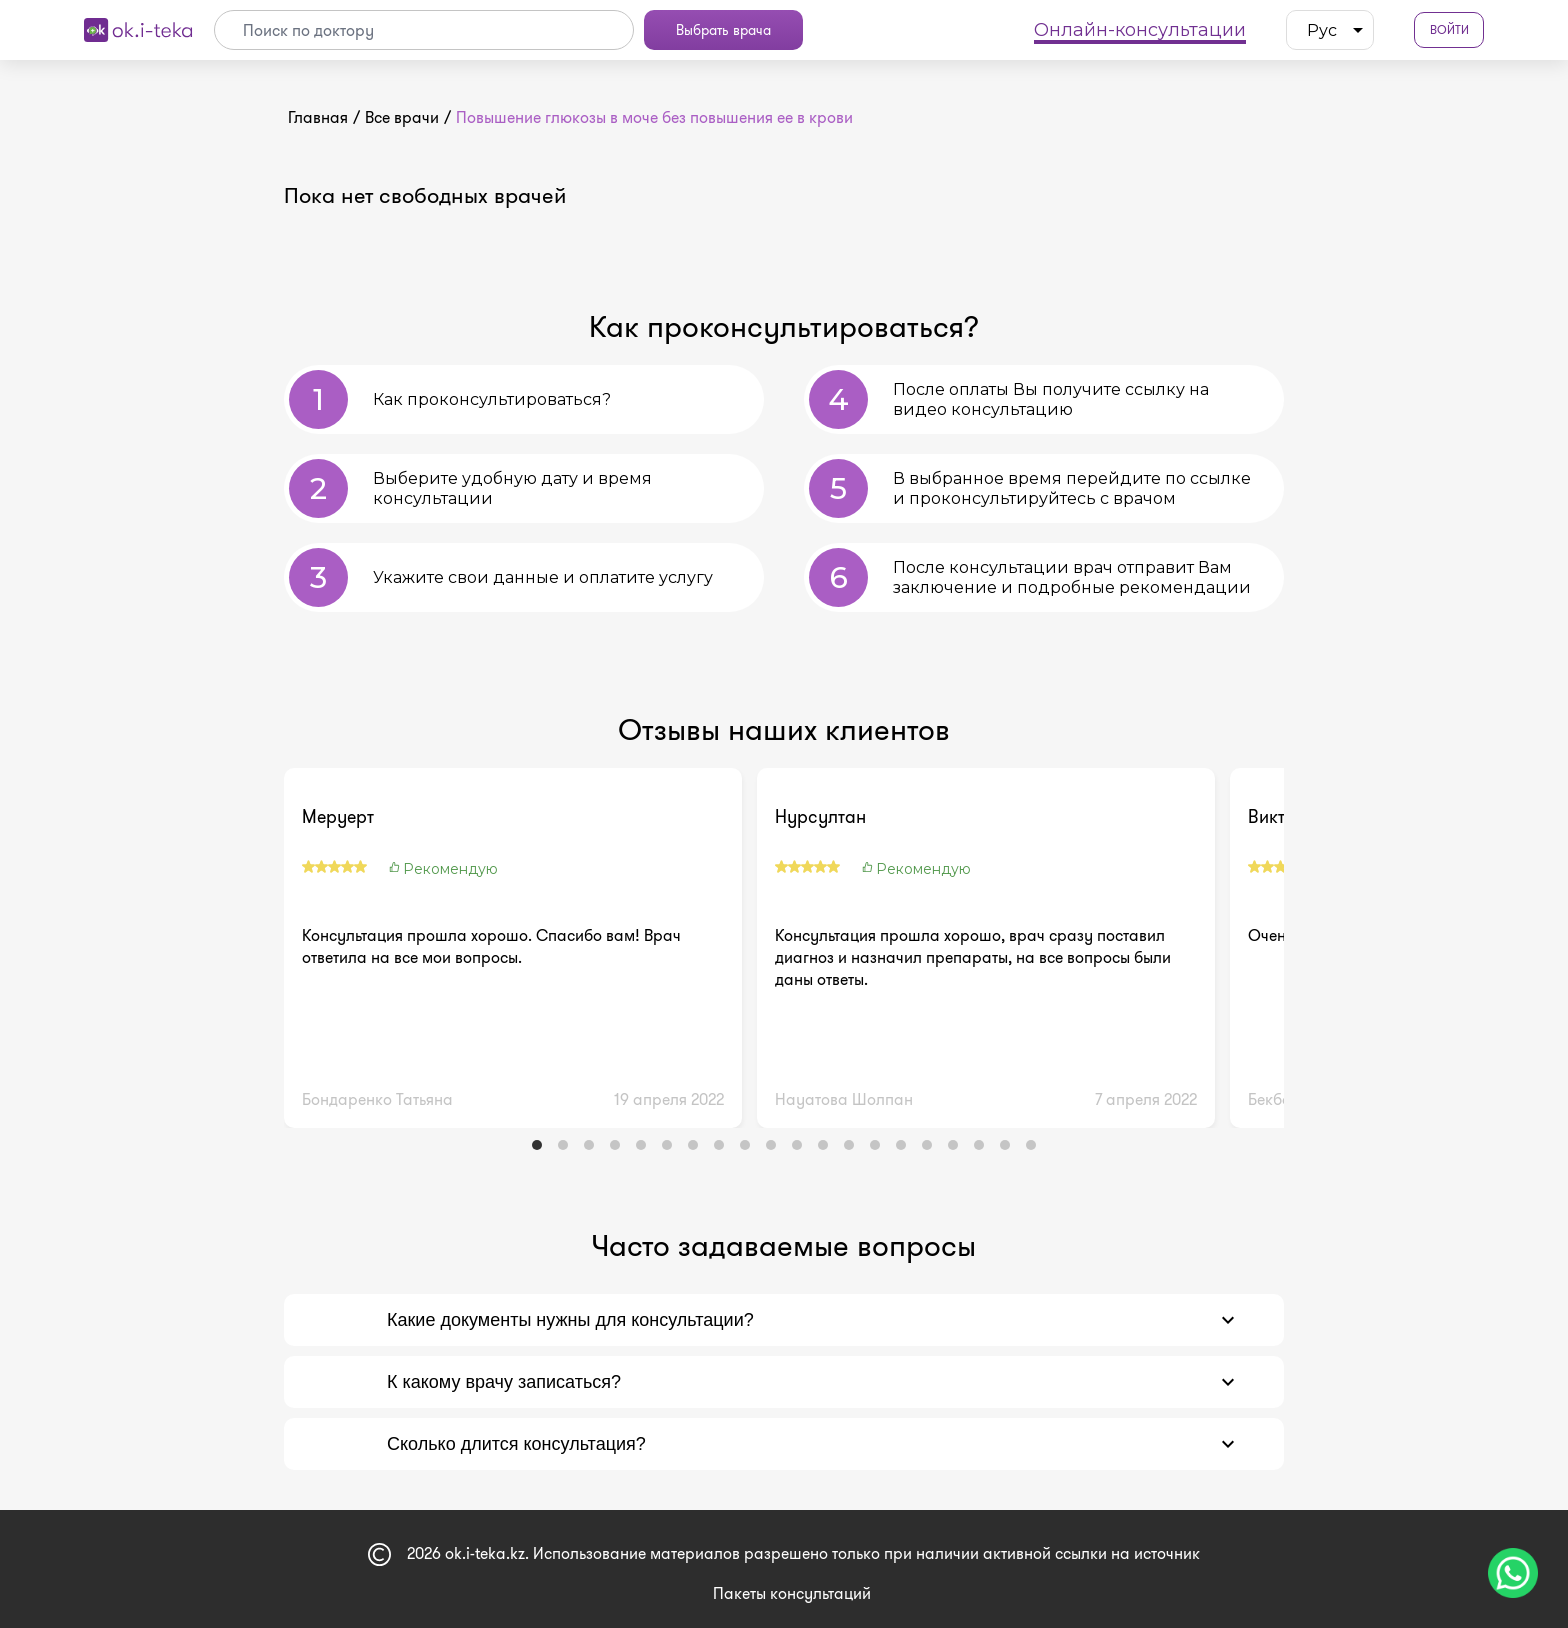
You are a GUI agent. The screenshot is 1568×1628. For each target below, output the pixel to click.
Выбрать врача (723, 30)
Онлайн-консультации (1140, 30)
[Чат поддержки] (1513, 1573)
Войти (1449, 30)
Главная (318, 117)
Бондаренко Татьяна (377, 1099)
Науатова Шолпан (844, 1099)
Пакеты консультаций (792, 1593)
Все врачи (402, 117)
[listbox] (1330, 30)
